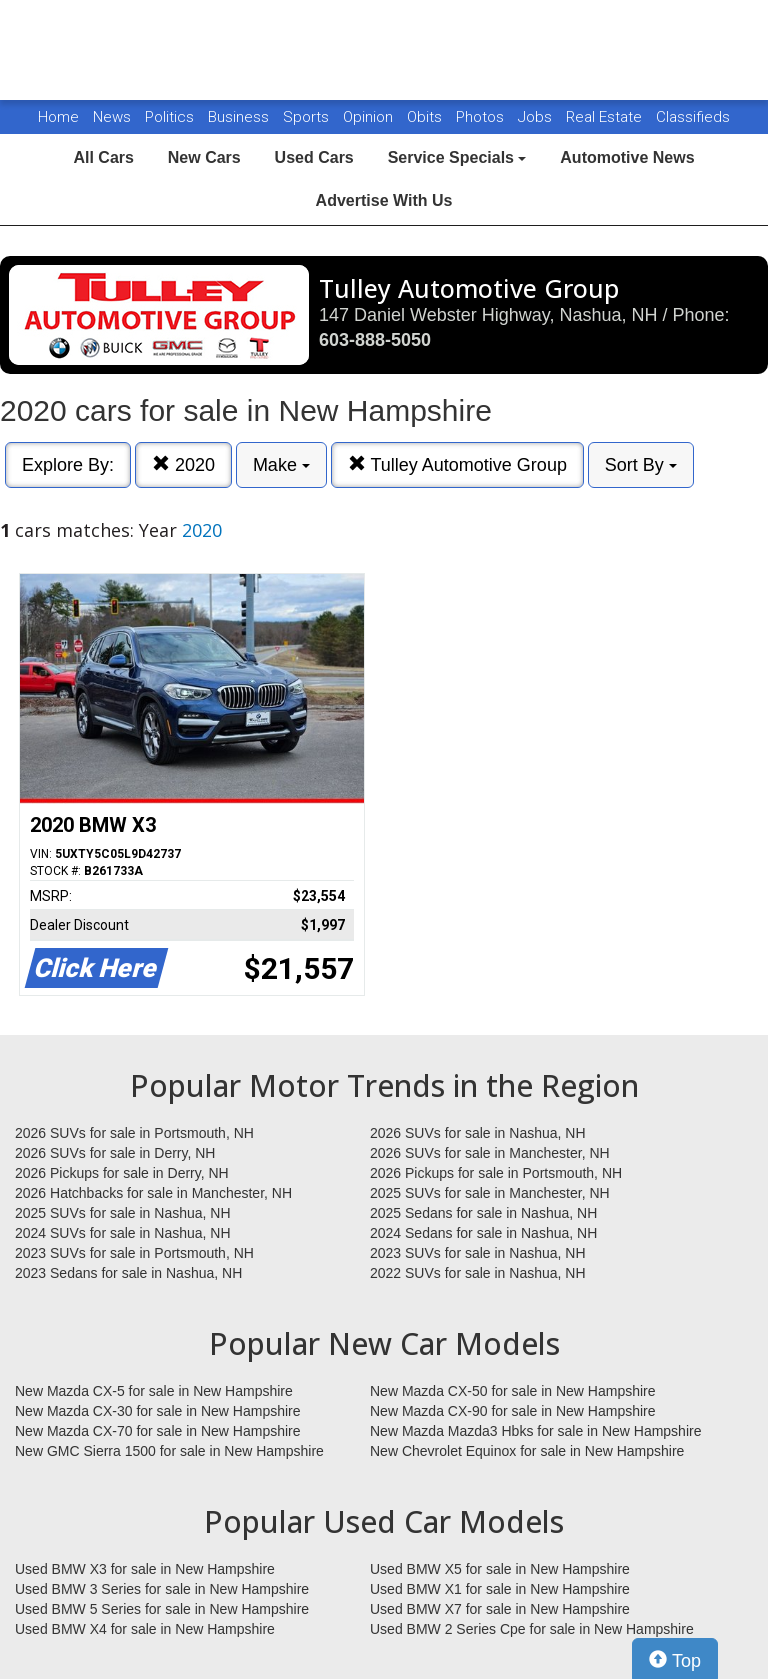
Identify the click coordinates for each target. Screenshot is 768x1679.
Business (240, 117)
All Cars (103, 157)
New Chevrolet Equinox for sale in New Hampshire (527, 1451)
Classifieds (693, 117)
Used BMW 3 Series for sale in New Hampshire (162, 1589)
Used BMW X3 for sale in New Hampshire (145, 1569)
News (112, 117)
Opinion (370, 117)
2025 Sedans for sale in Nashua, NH (483, 1213)
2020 (183, 464)
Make (281, 465)
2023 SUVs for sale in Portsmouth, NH (134, 1253)
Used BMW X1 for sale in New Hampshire (500, 1589)
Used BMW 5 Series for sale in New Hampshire (162, 1609)
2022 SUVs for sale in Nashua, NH (478, 1273)
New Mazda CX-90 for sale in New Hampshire (513, 1411)
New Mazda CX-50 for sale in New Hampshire (513, 1391)
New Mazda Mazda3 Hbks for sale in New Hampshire (535, 1431)
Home (58, 117)
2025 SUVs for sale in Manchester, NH (490, 1193)
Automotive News (627, 157)
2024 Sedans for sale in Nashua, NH (483, 1233)
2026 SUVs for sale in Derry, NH (115, 1153)
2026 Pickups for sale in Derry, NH (122, 1173)
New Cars (204, 157)
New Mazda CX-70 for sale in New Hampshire (158, 1431)
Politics (169, 117)
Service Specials (457, 157)
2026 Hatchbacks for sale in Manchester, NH (153, 1193)
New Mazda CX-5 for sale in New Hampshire (154, 1391)
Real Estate (606, 117)
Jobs (537, 117)
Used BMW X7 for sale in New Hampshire (500, 1609)
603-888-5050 (375, 340)
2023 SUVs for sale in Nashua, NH (478, 1253)
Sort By (641, 465)
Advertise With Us (384, 200)
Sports (308, 117)
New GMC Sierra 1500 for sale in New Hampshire (169, 1451)
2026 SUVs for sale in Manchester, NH (490, 1153)
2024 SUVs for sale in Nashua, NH (123, 1233)
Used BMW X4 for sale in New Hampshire (145, 1629)
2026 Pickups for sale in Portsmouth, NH (496, 1173)
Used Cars (314, 157)
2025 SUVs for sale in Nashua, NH (123, 1213)
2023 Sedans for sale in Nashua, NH (128, 1273)
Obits (426, 117)
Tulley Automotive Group (457, 464)
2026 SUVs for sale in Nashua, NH (478, 1133)
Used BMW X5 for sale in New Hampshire (500, 1569)
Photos (482, 117)
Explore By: (68, 465)
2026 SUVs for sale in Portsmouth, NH (134, 1133)
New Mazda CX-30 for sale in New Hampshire (158, 1411)
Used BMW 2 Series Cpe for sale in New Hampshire (532, 1629)
